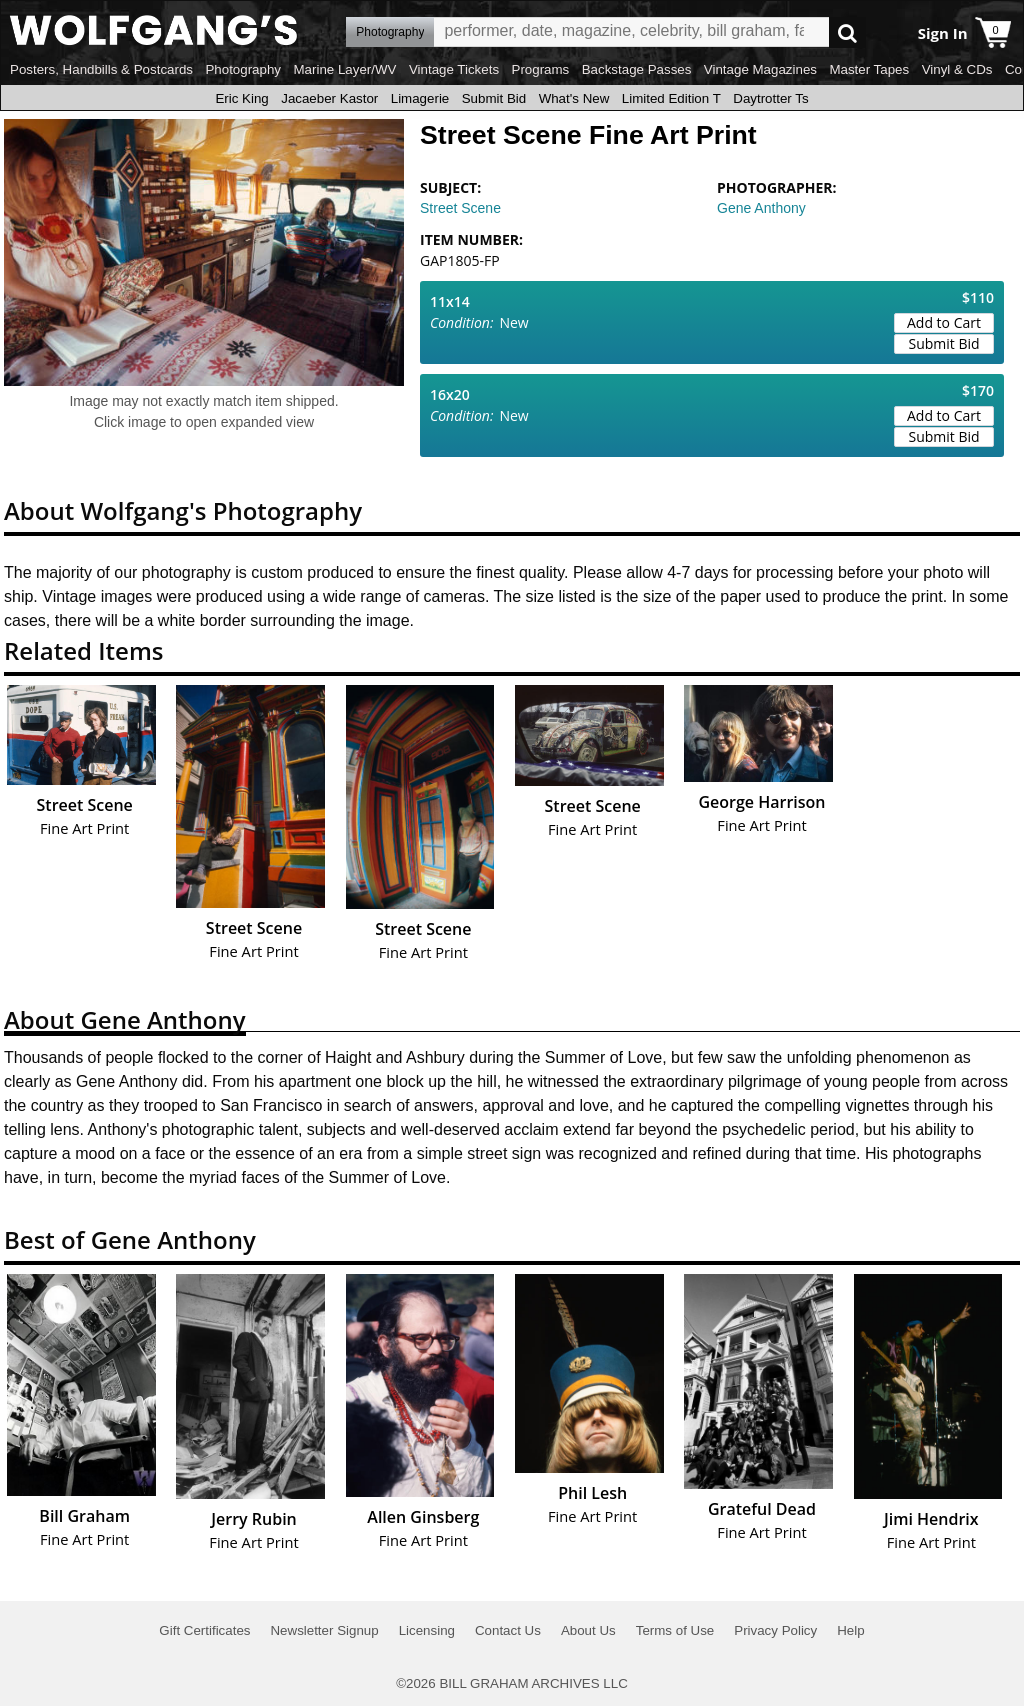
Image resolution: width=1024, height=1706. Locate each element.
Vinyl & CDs (957, 69)
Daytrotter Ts (770, 98)
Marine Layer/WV (344, 69)
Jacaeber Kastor (329, 98)
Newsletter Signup (324, 1630)
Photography (243, 69)
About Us (588, 1630)
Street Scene (460, 208)
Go (847, 32)
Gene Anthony (761, 208)
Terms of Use (675, 1630)
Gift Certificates (204, 1630)
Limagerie (420, 98)
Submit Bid (494, 98)
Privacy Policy (775, 1630)
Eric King (241, 98)
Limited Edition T (671, 98)
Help (850, 1630)
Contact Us (508, 1630)
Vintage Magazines (760, 69)
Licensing (427, 1630)
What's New (574, 98)
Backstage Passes (637, 69)
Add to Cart (944, 322)
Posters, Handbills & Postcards (101, 69)
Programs (541, 69)
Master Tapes (869, 69)
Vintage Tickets (454, 69)
